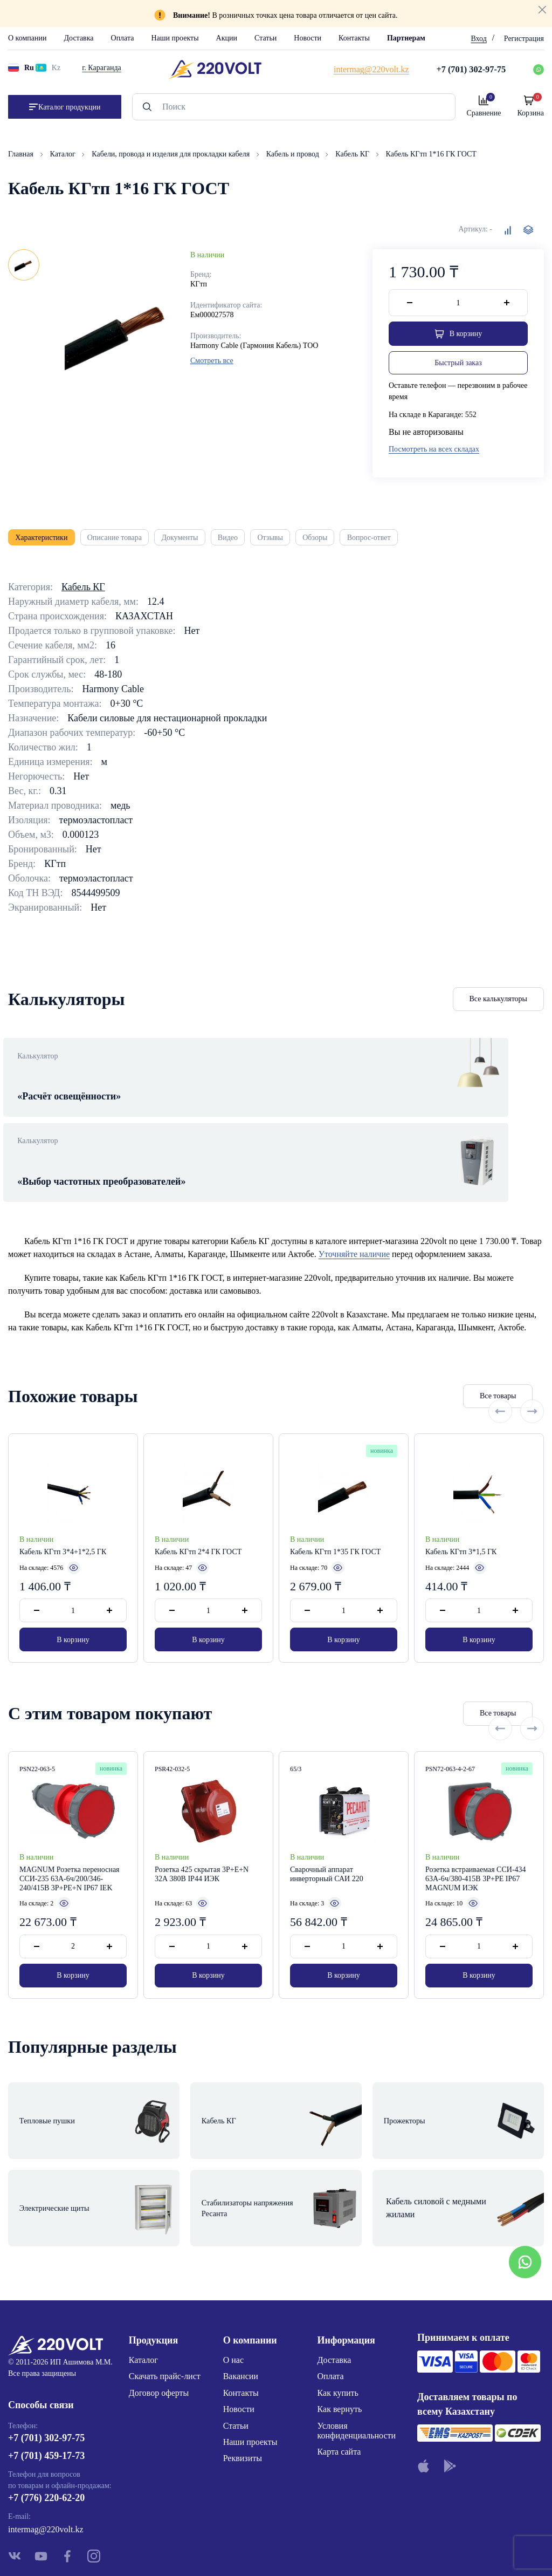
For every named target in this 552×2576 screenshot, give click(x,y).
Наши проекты (174, 38)
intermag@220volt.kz (46, 2463)
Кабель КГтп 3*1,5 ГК (460, 1513)
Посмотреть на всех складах (434, 452)
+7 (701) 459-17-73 (46, 2390)
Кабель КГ (353, 154)
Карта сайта (339, 2381)
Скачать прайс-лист (165, 2305)
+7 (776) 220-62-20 (46, 2432)
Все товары (434, 1358)
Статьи (265, 38)
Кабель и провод (293, 154)
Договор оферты (159, 2321)
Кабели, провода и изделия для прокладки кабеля (171, 154)
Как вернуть (340, 2337)
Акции (226, 38)
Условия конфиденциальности (357, 2359)
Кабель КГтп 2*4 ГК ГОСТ (198, 1513)
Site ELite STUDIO (341, 2551)
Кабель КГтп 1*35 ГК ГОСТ (335, 1513)
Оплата (122, 38)
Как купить (338, 2321)
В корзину (73, 1601)
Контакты (354, 38)
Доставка (78, 38)
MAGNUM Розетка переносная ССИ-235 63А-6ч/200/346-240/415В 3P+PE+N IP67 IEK (69, 1842)
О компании (27, 38)
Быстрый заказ (457, 365)
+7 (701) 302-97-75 (46, 2372)
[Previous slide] (500, 1357)
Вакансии (240, 2305)
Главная (22, 154)
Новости (307, 38)
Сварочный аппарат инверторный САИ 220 (326, 1838)
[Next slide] (532, 1357)
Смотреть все (211, 361)
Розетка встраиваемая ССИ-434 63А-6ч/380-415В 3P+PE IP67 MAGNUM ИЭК (475, 1842)
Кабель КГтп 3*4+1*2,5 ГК (62, 1513)
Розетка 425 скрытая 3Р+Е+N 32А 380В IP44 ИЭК (202, 1838)
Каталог (64, 154)
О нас (233, 2288)
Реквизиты (242, 2387)
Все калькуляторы (499, 1008)
